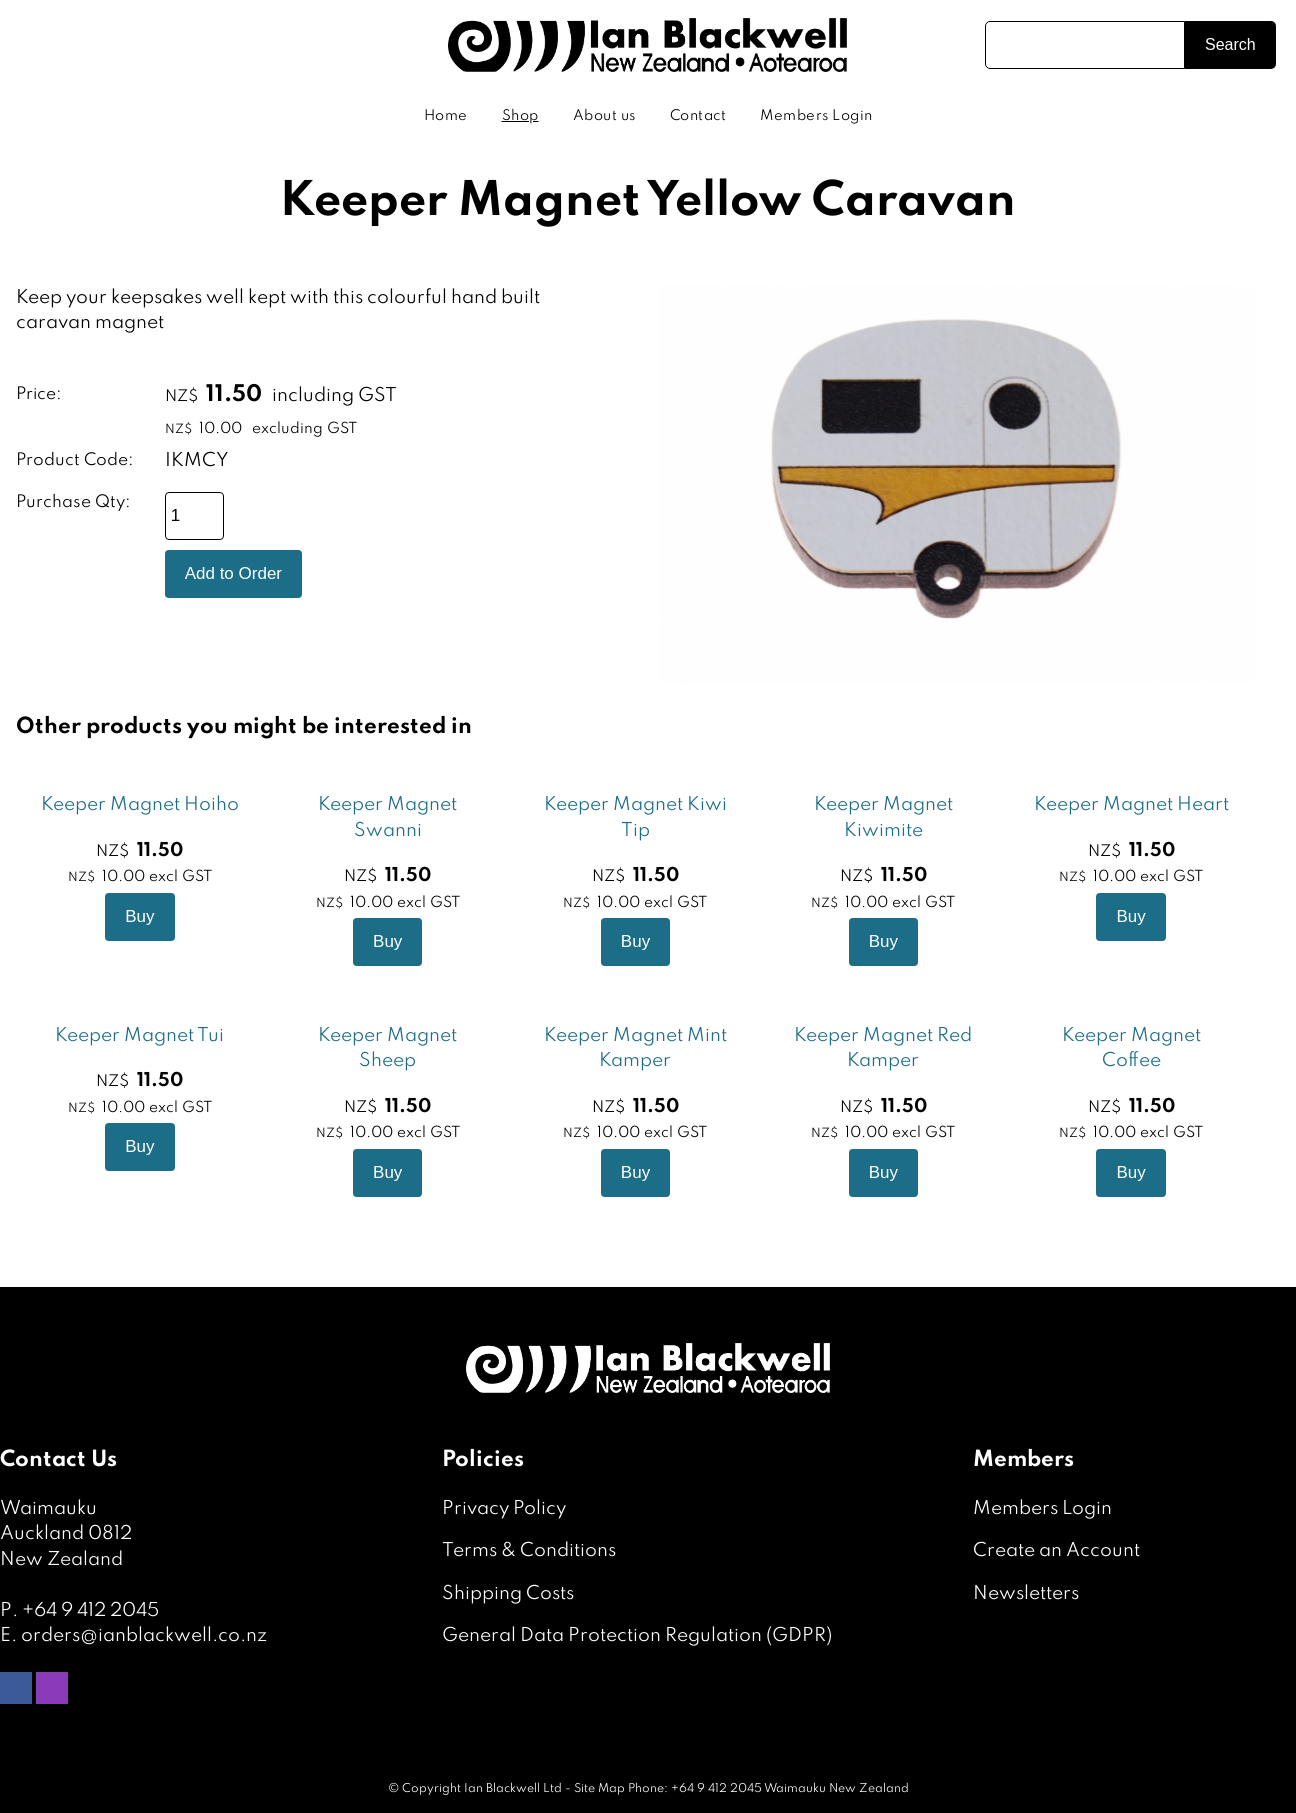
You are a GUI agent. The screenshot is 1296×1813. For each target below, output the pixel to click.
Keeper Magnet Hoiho (140, 804)
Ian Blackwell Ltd (513, 1789)
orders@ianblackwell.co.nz (144, 1635)
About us (604, 116)
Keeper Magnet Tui (139, 1035)
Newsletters (1026, 1593)
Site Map (599, 1789)
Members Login (816, 116)
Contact (698, 116)
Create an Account (1056, 1550)
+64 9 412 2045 (90, 1610)
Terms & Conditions (529, 1550)
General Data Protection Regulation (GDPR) (637, 1635)
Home (446, 116)
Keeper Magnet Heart (1131, 804)
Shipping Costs (508, 1593)
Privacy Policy (504, 1508)
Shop (520, 116)
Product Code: (75, 460)
